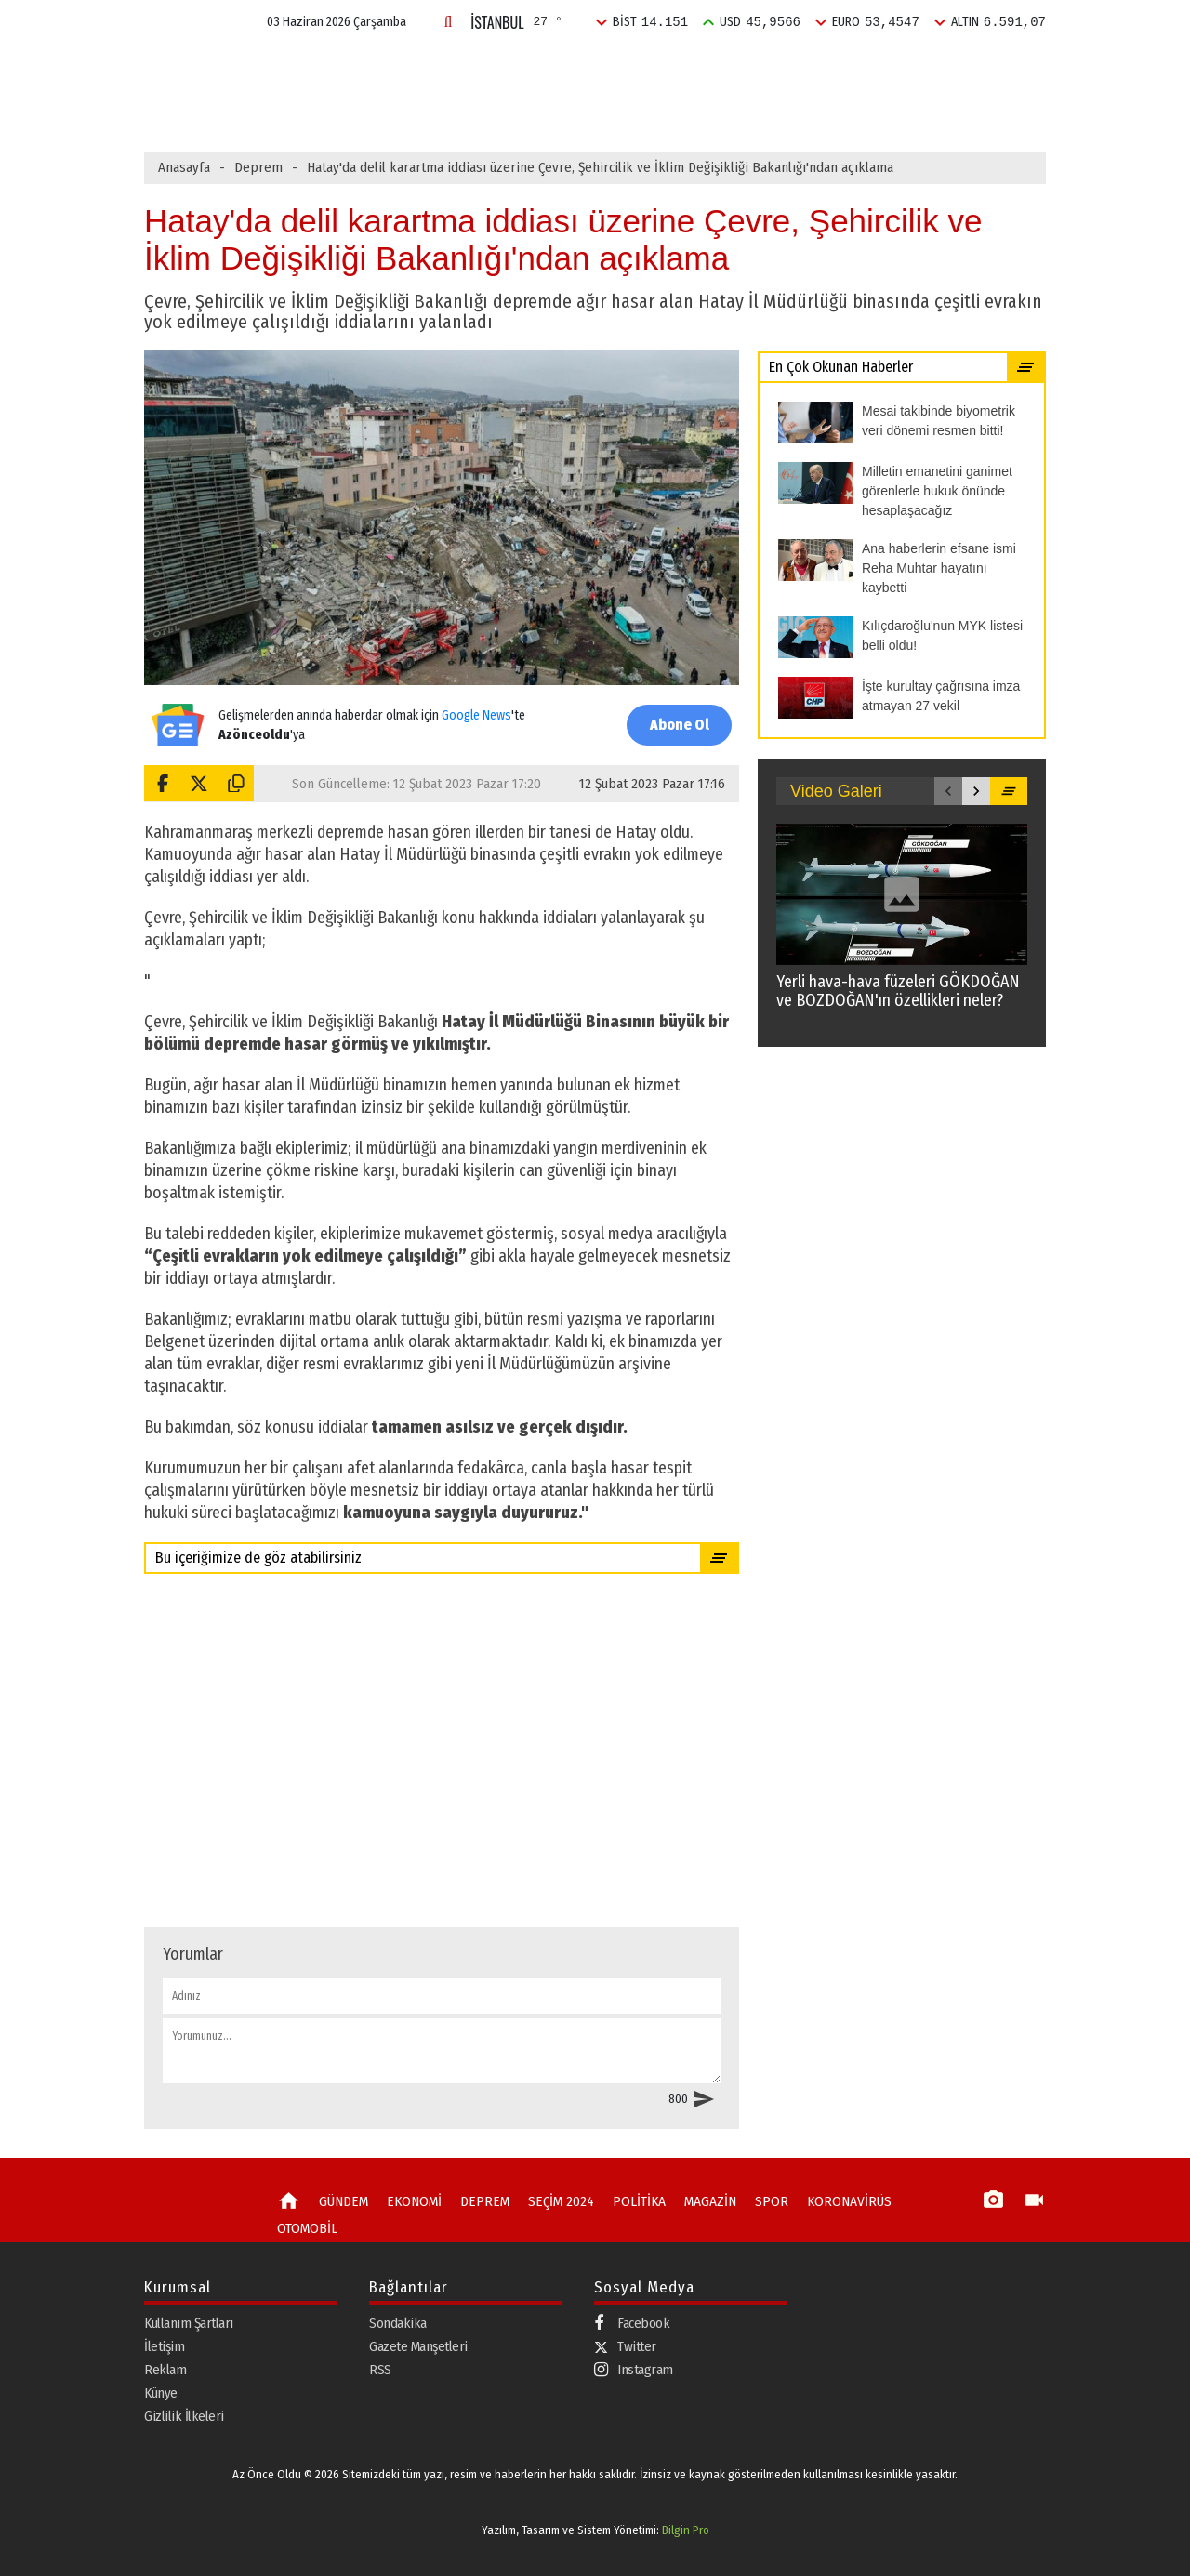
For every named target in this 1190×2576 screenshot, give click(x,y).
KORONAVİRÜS (840, 2201)
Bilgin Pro (685, 2530)
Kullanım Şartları (188, 2323)
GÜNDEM (357, 68)
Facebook (631, 2323)
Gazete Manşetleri (418, 2346)
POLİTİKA (714, 68)
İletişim (164, 2346)
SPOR (873, 68)
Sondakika (398, 2323)
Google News (476, 715)
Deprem (258, 167)
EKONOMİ (444, 68)
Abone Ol (678, 724)
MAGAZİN (798, 68)
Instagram (633, 2370)
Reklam (165, 2369)
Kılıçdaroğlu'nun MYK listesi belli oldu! (478, 108)
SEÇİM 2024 (620, 68)
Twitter (625, 2346)
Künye (161, 2392)
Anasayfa (184, 167)
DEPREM (529, 68)
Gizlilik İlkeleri (184, 2416)
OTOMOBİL (306, 2228)
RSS (380, 2369)
